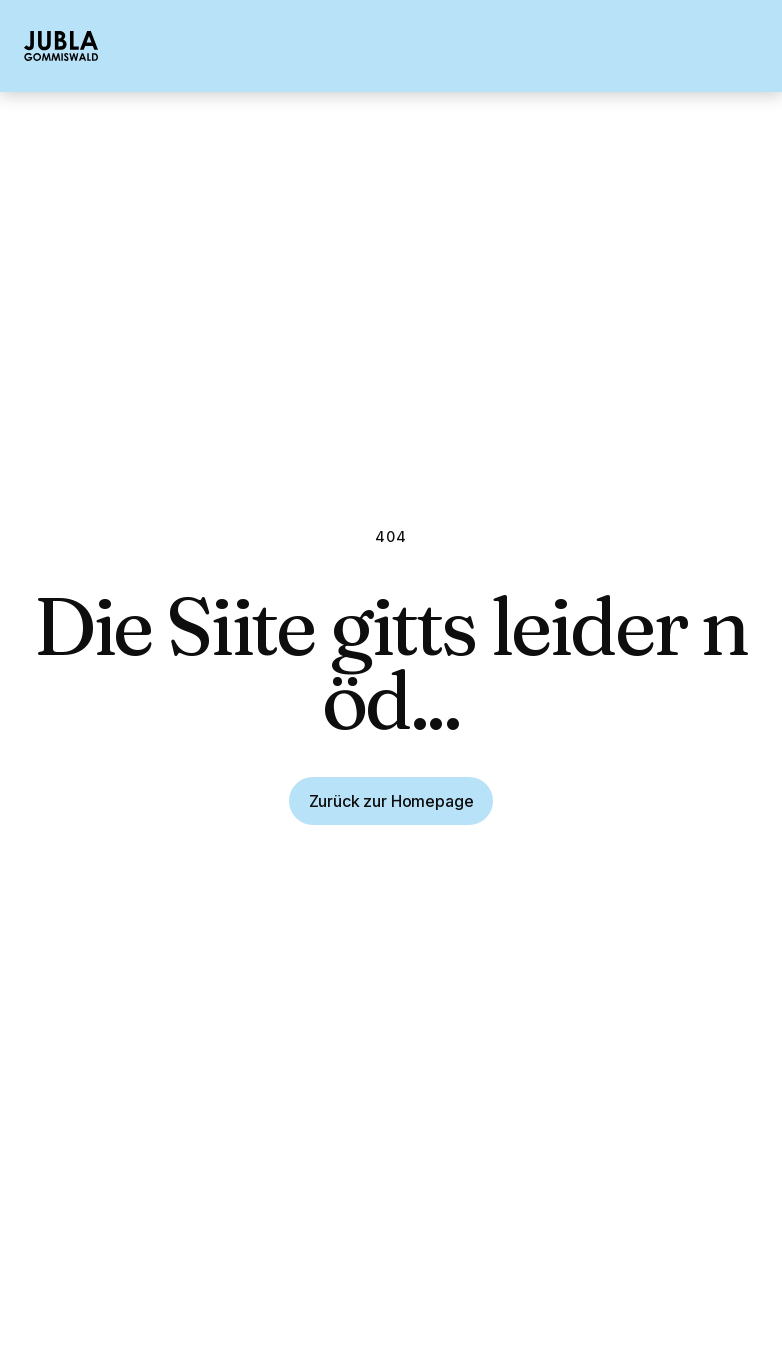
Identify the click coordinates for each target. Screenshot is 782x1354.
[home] (61, 46)
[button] (748, 46)
